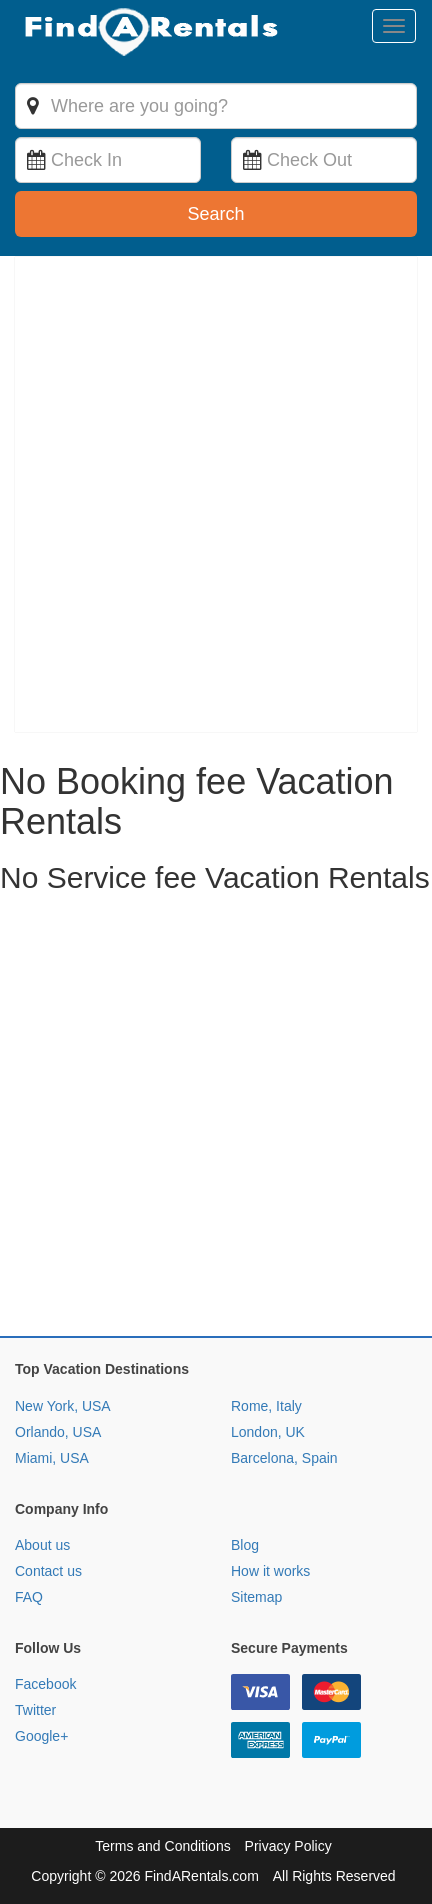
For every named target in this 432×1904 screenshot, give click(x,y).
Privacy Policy (288, 1846)
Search (215, 214)
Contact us (48, 1571)
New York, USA (63, 1406)
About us (42, 1545)
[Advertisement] (216, 1120)
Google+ (41, 1736)
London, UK (268, 1432)
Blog (245, 1545)
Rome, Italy (266, 1406)
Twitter (35, 1710)
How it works (270, 1571)
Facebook (45, 1684)
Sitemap (256, 1597)
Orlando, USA (58, 1432)
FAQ (29, 1597)
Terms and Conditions (162, 1846)
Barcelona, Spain (284, 1458)
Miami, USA (52, 1458)
